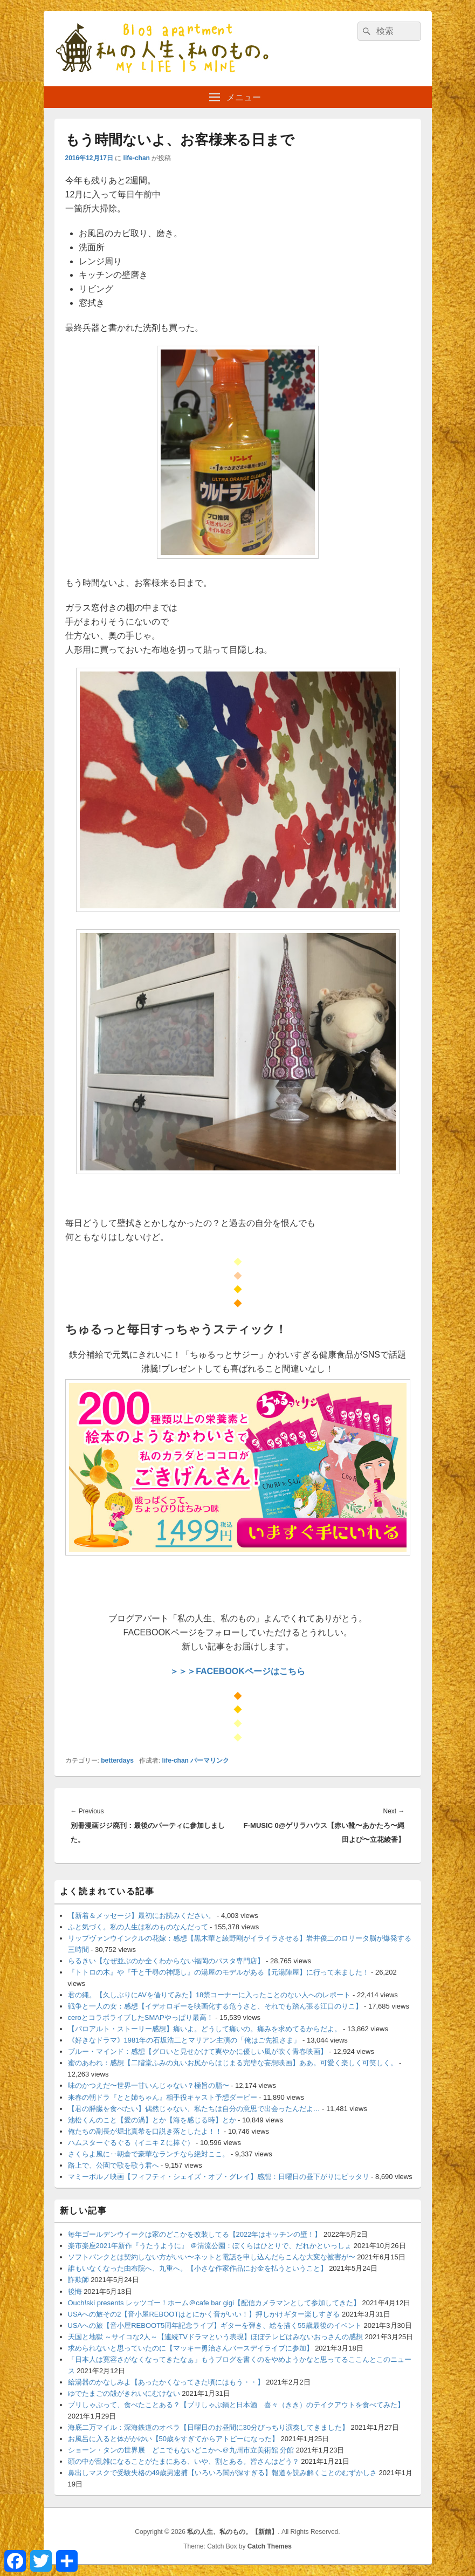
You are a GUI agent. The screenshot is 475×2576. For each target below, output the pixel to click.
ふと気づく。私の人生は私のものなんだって (138, 1927)
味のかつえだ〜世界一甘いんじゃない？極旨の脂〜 (148, 2085)
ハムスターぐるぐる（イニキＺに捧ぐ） (131, 2143)
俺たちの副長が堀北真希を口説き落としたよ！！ (145, 2131)
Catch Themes (269, 2546)
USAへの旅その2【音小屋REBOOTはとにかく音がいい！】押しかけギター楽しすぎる (204, 2314)
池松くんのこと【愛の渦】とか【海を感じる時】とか (152, 2120)
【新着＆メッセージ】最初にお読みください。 (141, 1916)
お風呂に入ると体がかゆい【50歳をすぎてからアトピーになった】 (173, 2439)
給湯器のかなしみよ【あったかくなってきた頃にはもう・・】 (166, 2382)
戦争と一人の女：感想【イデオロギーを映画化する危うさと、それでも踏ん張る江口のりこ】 (215, 2006)
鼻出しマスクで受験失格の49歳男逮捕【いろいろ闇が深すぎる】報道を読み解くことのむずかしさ (222, 2473)
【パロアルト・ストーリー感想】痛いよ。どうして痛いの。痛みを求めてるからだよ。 (204, 2029)
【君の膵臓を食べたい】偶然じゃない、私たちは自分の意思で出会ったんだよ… (194, 2109)
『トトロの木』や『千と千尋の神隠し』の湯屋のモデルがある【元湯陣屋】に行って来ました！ (218, 1972)
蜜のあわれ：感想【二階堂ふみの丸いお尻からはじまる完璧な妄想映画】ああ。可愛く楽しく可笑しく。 (232, 2063)
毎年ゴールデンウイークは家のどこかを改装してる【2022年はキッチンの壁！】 (195, 2234)
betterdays (117, 1760)
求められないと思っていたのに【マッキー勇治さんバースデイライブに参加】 (190, 2348)
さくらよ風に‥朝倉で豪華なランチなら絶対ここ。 (148, 2154)
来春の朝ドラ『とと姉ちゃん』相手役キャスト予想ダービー (162, 2097)
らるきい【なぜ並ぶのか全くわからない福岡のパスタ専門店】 (166, 1961)
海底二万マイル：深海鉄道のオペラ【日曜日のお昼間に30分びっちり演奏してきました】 (208, 2427)
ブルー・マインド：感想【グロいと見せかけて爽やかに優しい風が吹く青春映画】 (197, 2051)
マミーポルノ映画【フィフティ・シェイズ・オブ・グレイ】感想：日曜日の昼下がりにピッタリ (218, 2177)
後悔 (75, 2291)
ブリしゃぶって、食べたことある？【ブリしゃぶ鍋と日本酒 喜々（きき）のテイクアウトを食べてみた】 (236, 2405)
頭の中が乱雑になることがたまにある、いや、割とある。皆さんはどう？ (183, 2461)
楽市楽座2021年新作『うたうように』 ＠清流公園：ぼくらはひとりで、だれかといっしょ (210, 2246)
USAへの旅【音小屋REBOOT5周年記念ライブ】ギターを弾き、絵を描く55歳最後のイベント (215, 2325)
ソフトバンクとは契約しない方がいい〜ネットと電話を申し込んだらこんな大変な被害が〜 (211, 2257)
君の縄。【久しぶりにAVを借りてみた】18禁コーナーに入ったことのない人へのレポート (209, 1995)
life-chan (136, 158)
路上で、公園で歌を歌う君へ (113, 2165)
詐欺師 (78, 2280)
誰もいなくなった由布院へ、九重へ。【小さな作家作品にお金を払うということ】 (197, 2268)
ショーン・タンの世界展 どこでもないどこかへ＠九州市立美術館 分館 (181, 2450)
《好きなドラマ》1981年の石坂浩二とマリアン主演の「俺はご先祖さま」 (184, 2040)
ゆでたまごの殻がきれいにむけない (124, 2393)
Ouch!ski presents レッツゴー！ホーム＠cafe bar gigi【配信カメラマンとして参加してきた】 (214, 2303)
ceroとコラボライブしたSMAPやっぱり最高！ (141, 2017)
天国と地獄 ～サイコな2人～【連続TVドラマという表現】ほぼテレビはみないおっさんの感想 (215, 2337)
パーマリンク (209, 1760)
